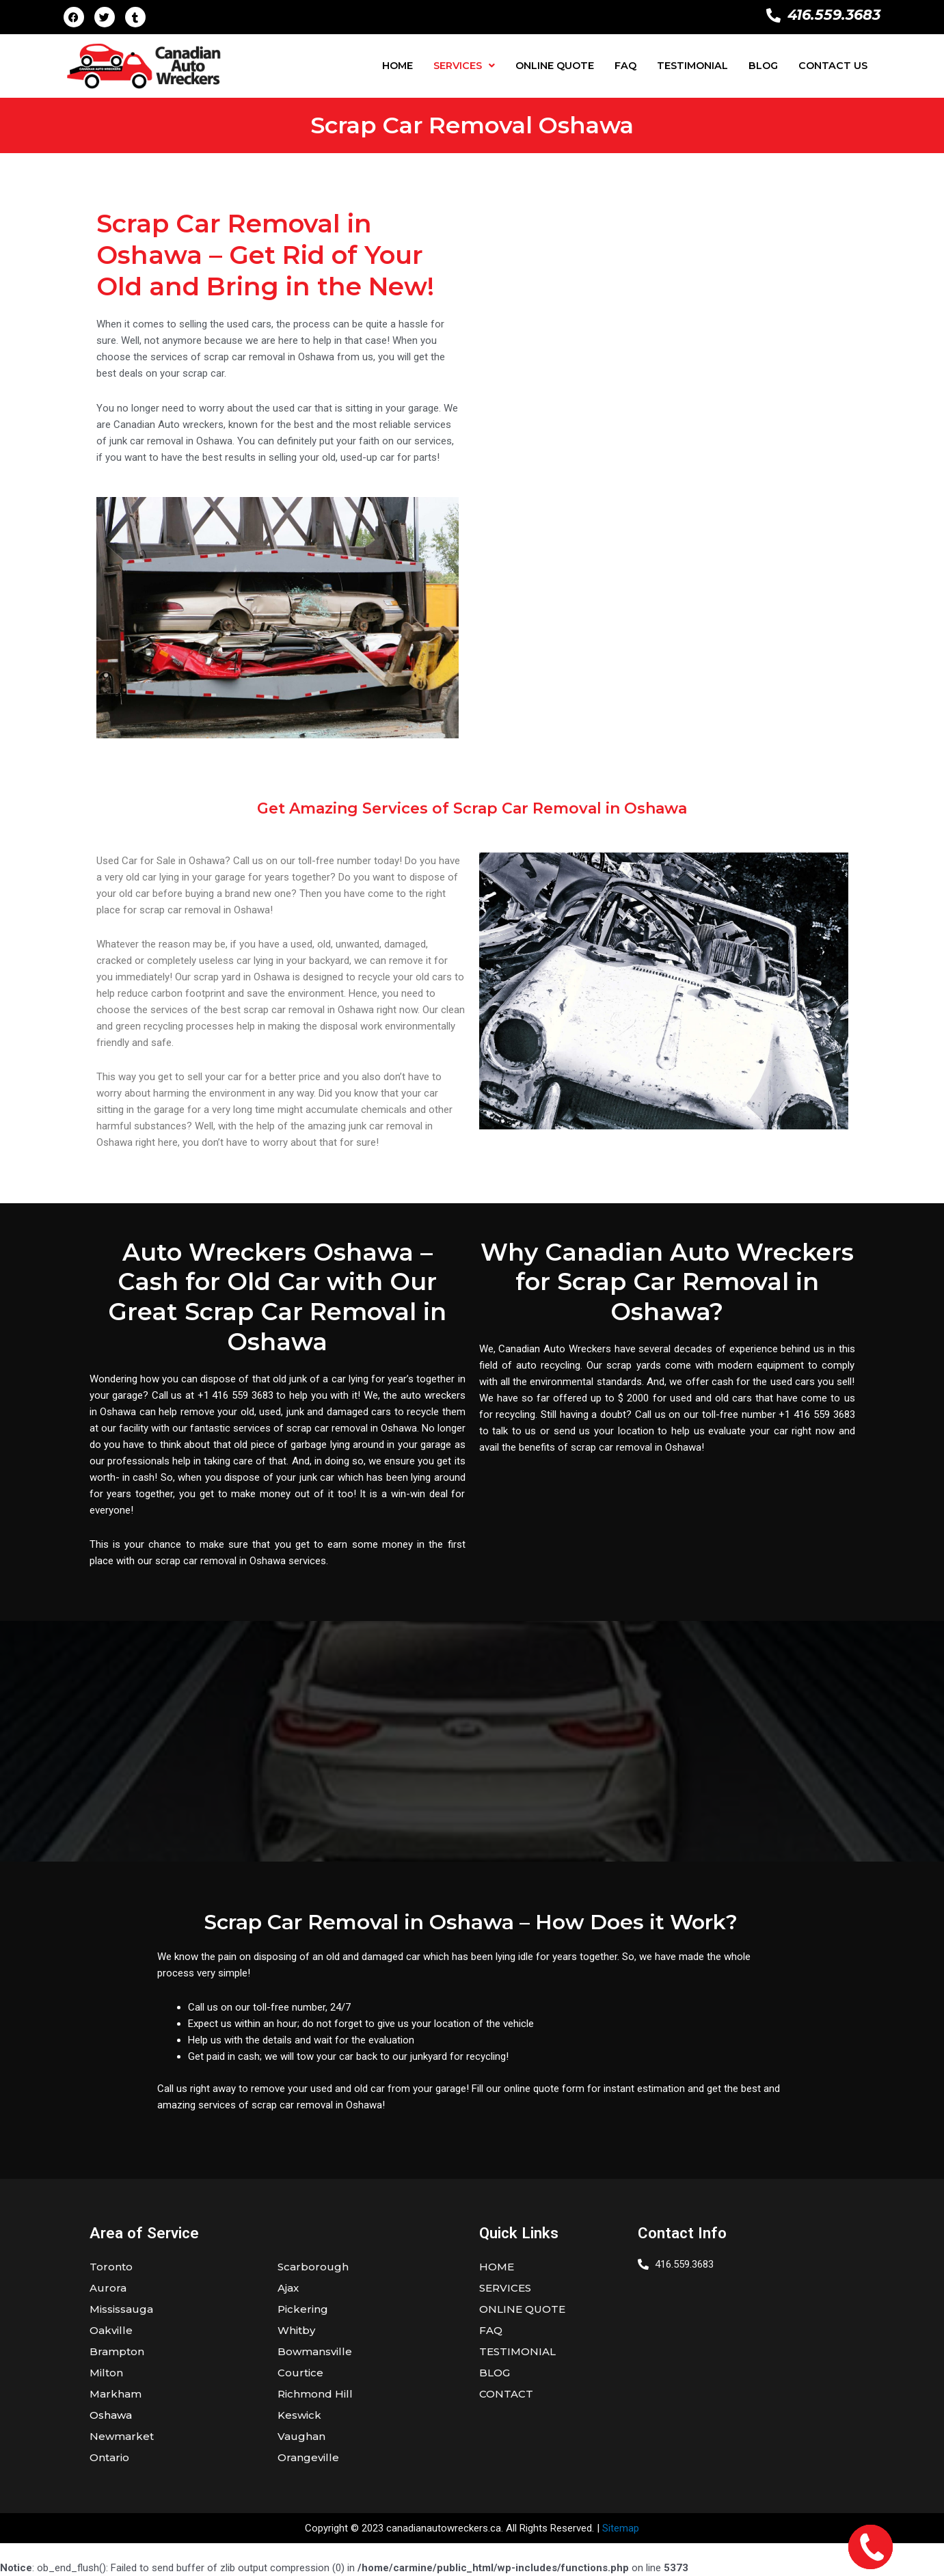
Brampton (117, 2351)
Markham (115, 2393)
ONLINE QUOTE (554, 65)
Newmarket (122, 2436)
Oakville (111, 2330)
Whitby (296, 2330)
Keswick (299, 2415)
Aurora (108, 2287)
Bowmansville (315, 2351)
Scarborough (313, 2266)
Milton (106, 2372)
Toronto (111, 2266)
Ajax (288, 2287)
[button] (464, 66)
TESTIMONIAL (692, 65)
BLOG (763, 65)
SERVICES (464, 65)
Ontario (109, 2457)
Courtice (300, 2372)
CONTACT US (832, 65)
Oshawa (111, 2415)
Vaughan (301, 2436)
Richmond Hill (315, 2393)
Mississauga (121, 2309)
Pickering (303, 2309)
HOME (397, 65)
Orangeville (308, 2457)
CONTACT (506, 2393)
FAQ (625, 65)
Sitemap (620, 2528)
